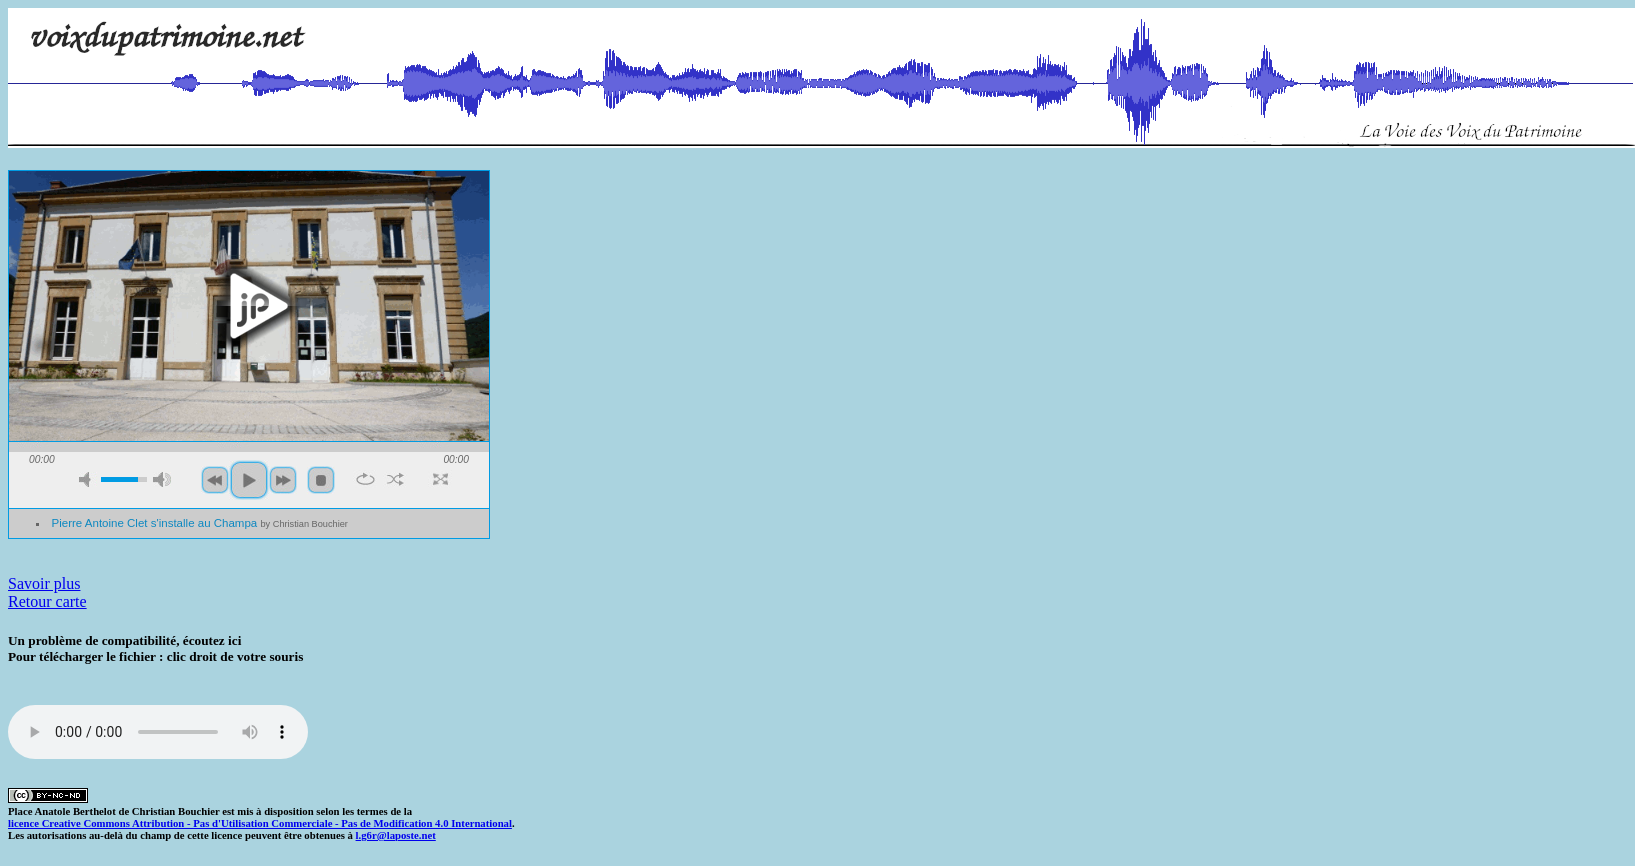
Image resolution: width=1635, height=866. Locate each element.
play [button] (249, 306)
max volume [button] (162, 479)
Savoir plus (44, 583)
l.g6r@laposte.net (396, 835)
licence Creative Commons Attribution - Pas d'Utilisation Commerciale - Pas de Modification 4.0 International (260, 823)
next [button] (283, 480)
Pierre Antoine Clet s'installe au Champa (200, 523)
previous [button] (215, 480)
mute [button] (88, 479)
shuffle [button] (395, 479)
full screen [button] (440, 479)
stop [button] (321, 480)
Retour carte (47, 601)
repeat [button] (365, 479)
